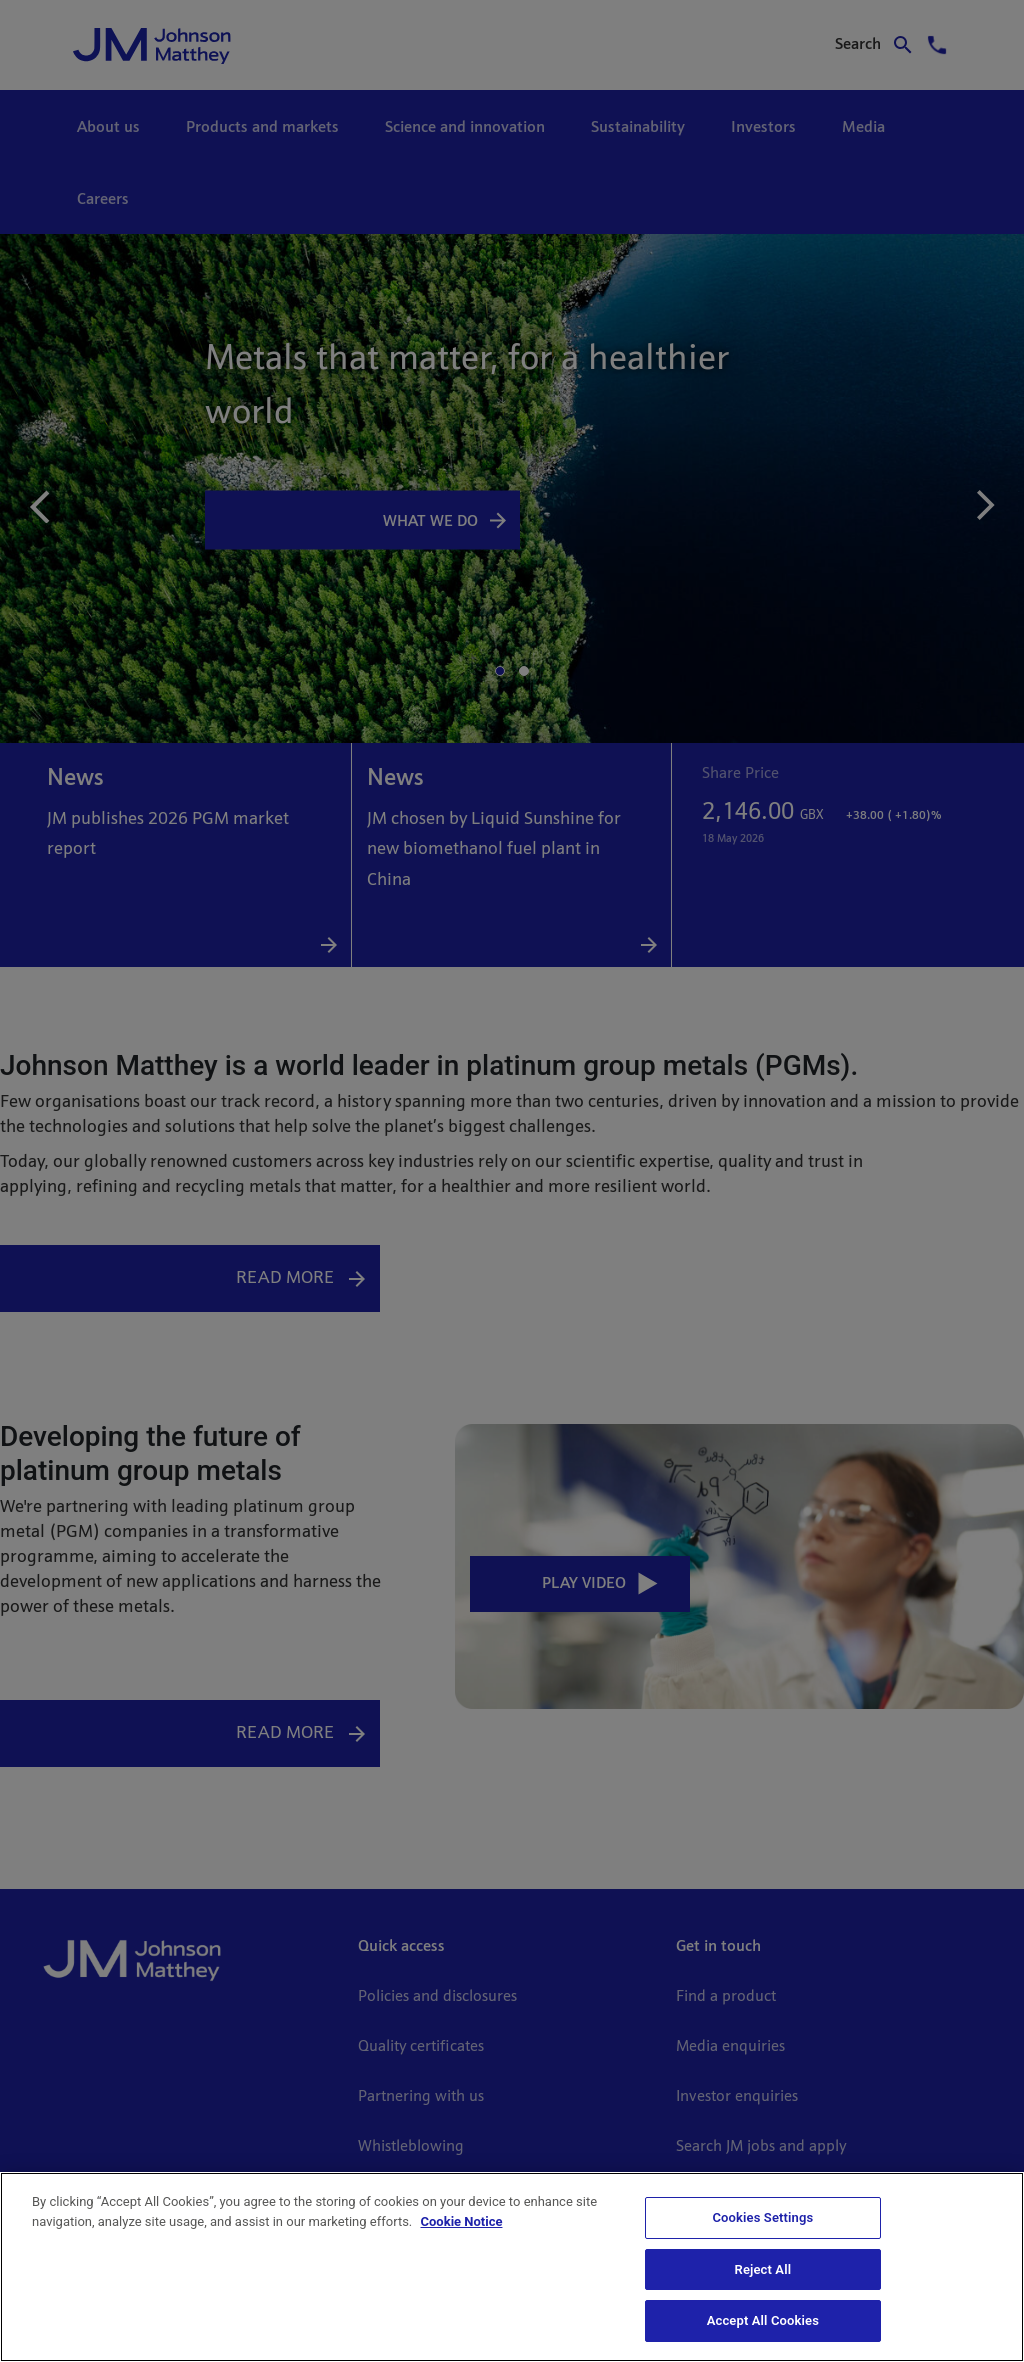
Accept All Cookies (763, 2320)
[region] (512, 2267)
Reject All (763, 2269)
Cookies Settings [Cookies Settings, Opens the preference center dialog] (762, 2217)
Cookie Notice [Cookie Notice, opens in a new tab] (462, 2221)
